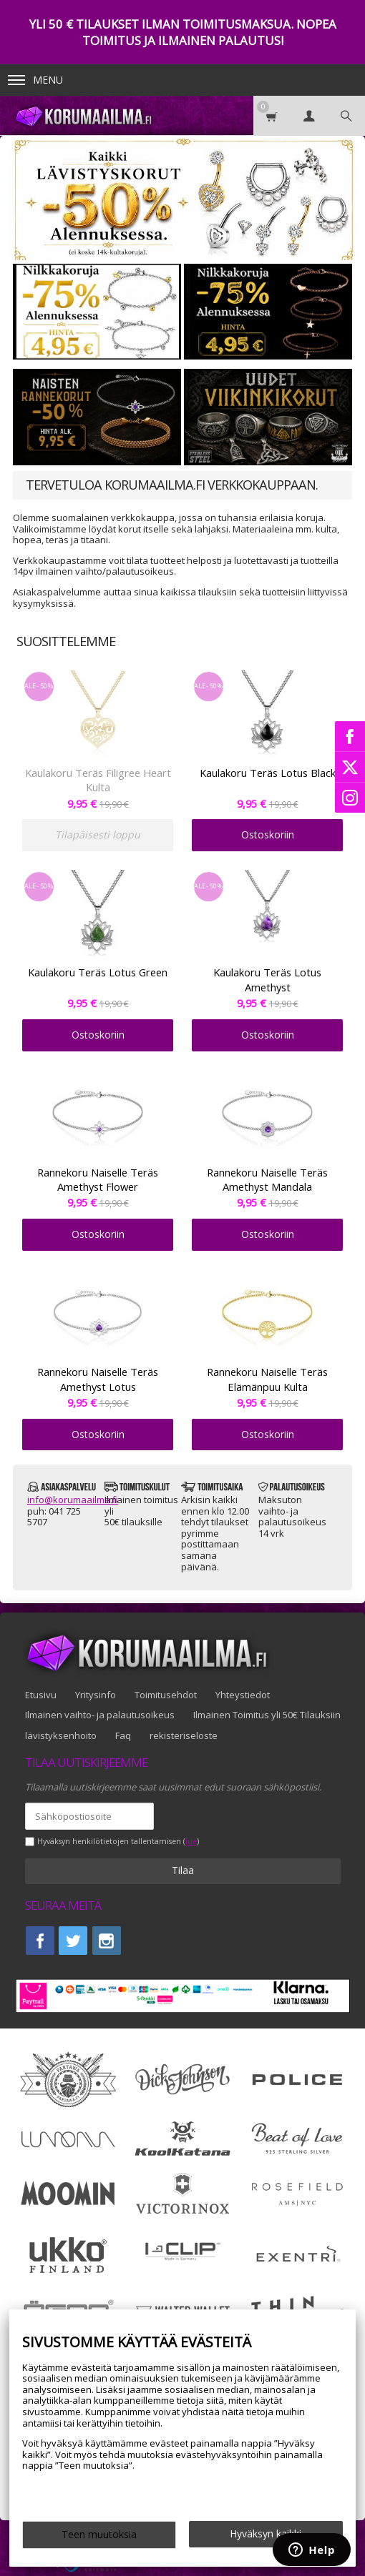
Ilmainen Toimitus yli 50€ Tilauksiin (267, 1714)
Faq (123, 1735)
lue (191, 1841)
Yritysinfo (95, 1694)
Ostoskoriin (267, 834)
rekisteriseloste (184, 1735)
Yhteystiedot (242, 1694)
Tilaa (183, 1870)
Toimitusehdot (166, 1694)
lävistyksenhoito (61, 1735)
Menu (35, 79)
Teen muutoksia (99, 2534)
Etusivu (41, 1694)
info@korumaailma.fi (72, 1499)
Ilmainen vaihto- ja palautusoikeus (100, 1714)
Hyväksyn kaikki (265, 2533)
